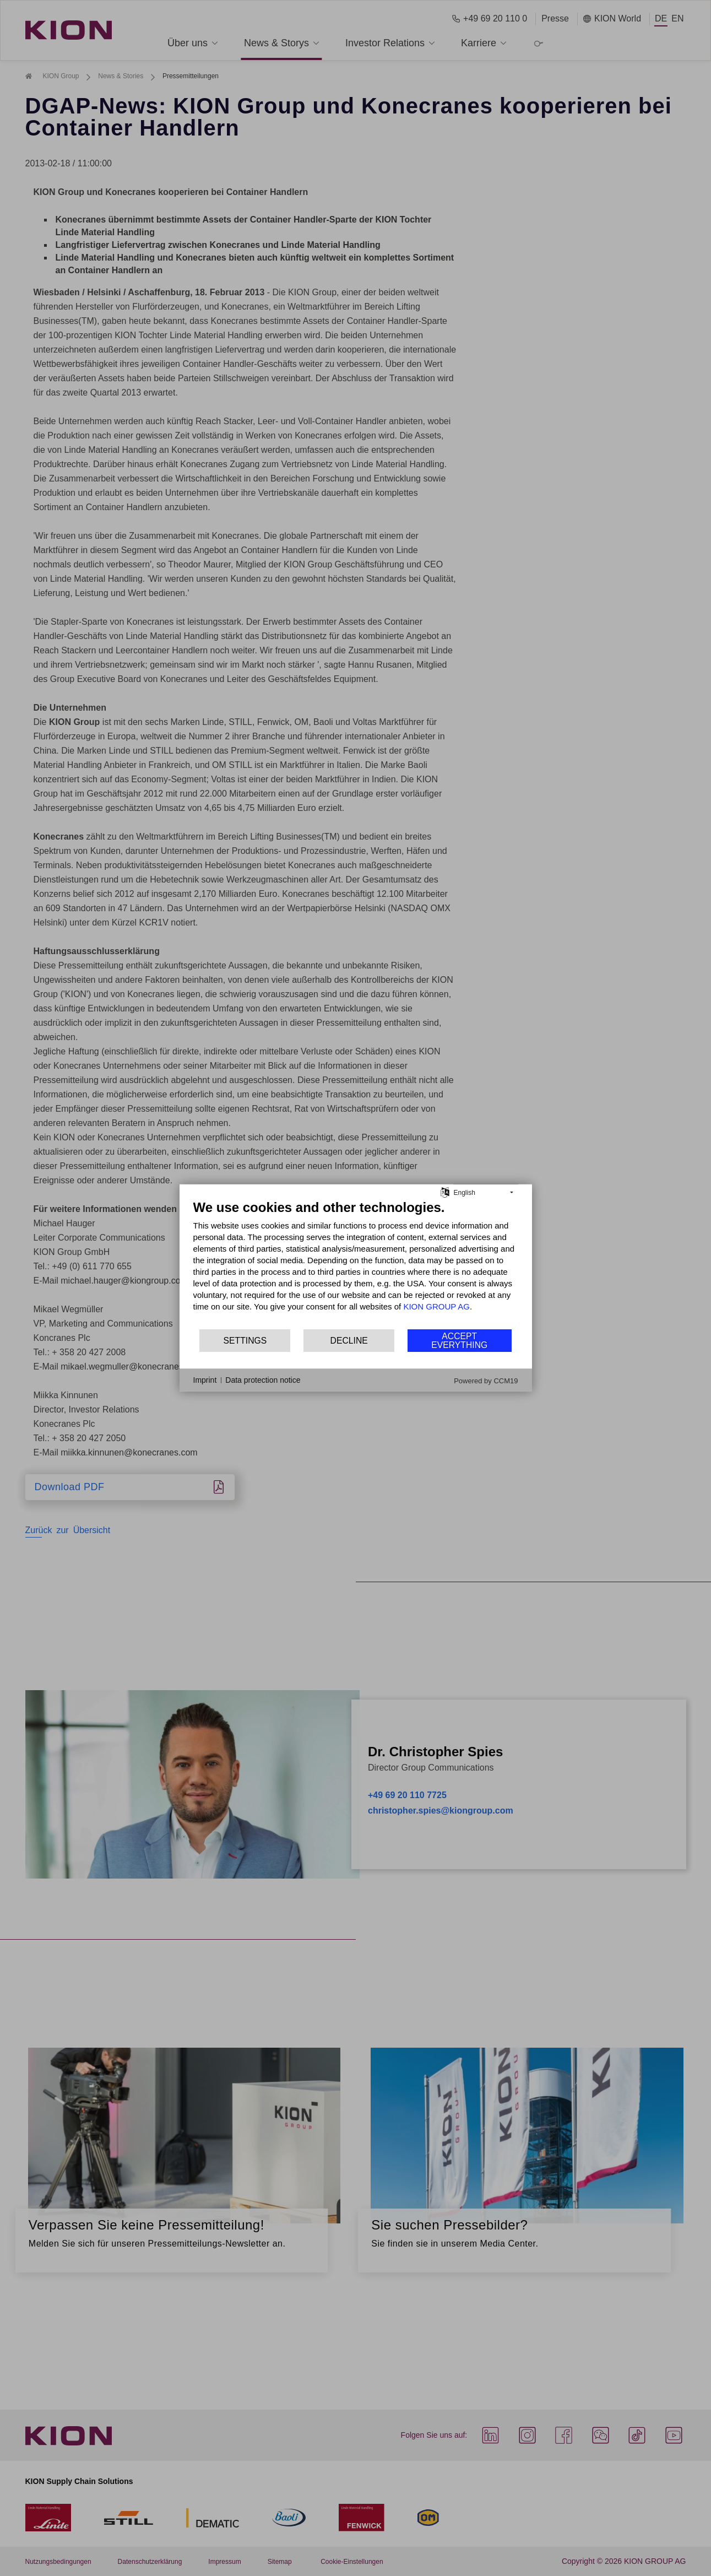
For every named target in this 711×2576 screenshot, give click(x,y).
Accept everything (459, 1341)
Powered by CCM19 (486, 1381)
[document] (355, 1264)
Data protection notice (262, 1380)
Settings (245, 1340)
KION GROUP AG (436, 1306)
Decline (349, 1340)
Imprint (205, 1380)
